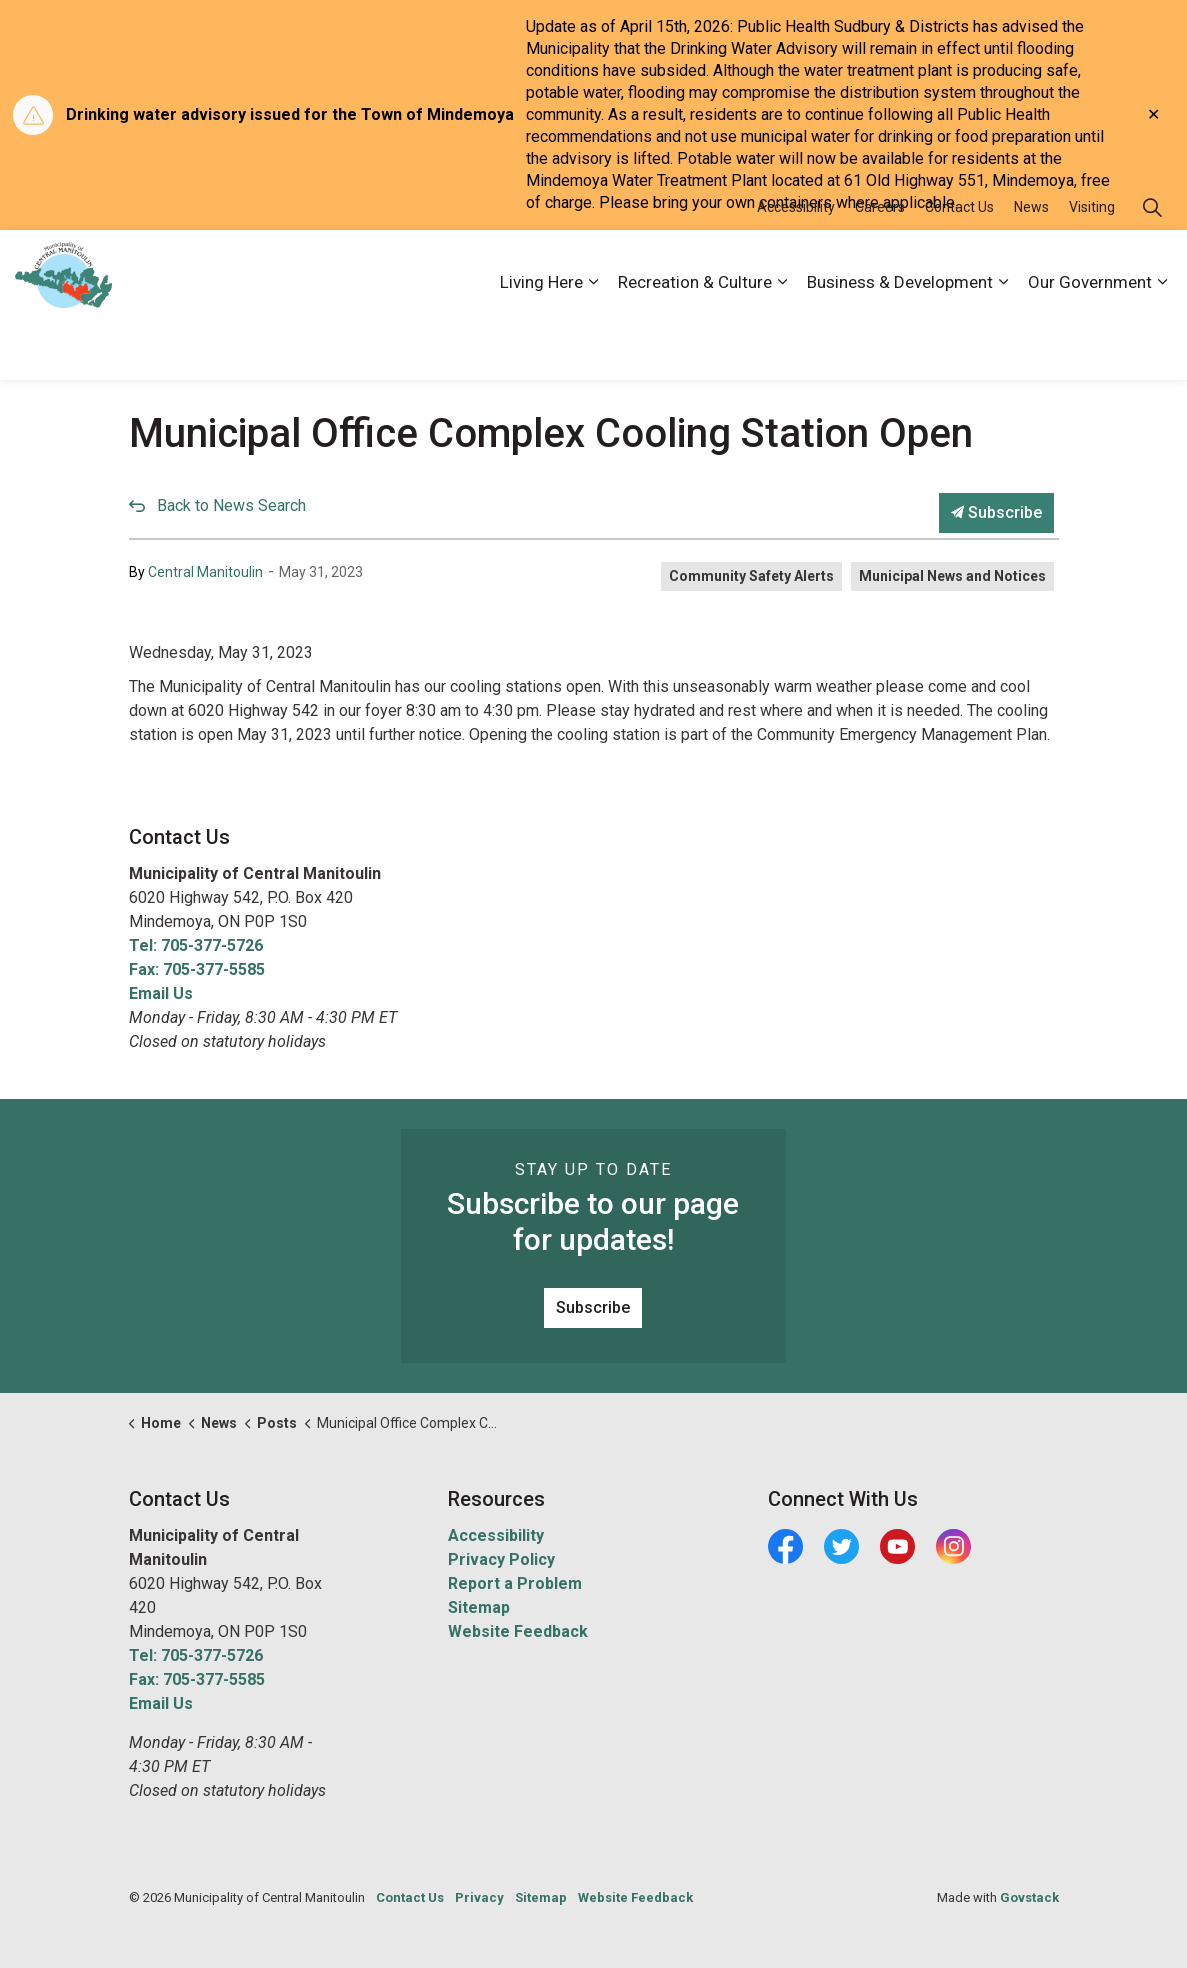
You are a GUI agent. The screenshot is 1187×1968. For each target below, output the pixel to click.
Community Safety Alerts (751, 576)
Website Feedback (518, 1631)
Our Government (1090, 342)
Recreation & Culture (695, 342)
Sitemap (479, 1607)
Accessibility (796, 267)
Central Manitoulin (205, 572)
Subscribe (996, 513)
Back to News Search (231, 505)
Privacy (479, 1897)
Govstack (1029, 1897)
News (1031, 267)
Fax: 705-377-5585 (197, 969)
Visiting (1092, 267)
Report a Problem (515, 1583)
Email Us (161, 993)
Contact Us (959, 267)
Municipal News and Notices (952, 576)
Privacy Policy (501, 1559)
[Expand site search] (1152, 267)
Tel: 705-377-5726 (196, 945)
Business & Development (900, 342)
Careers (880, 267)
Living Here (541, 342)
